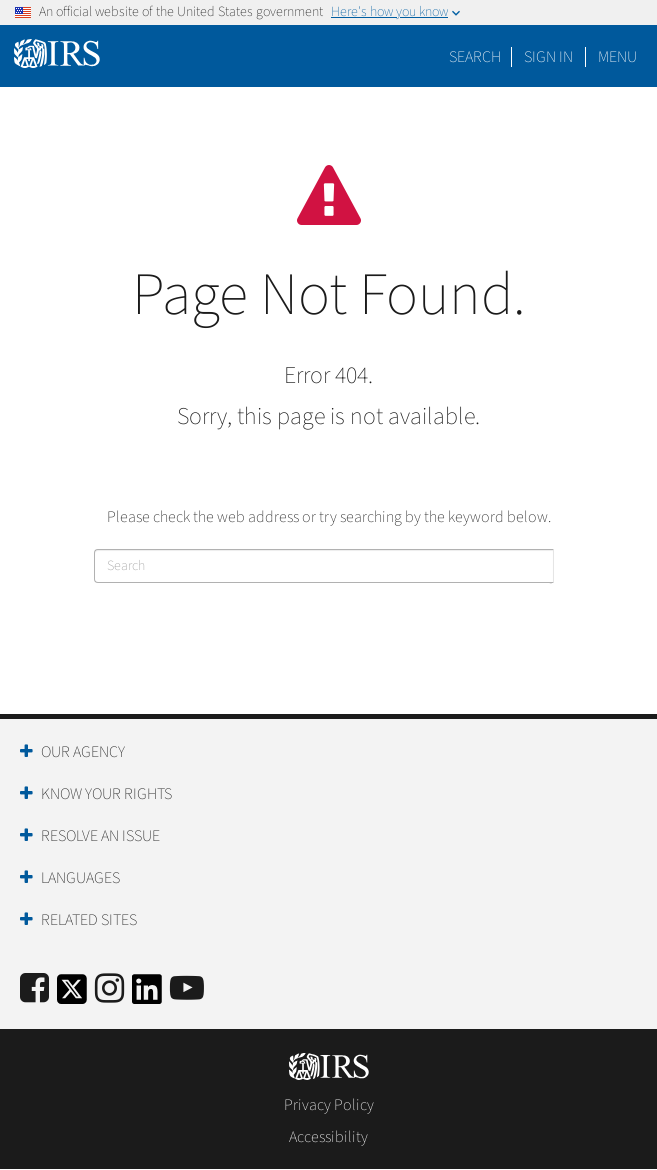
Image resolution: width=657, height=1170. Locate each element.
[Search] (324, 566)
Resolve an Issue (100, 836)
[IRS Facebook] (34, 989)
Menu (617, 57)
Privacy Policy (329, 1105)
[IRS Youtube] (187, 989)
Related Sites (89, 920)
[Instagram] (109, 989)
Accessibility (328, 1137)
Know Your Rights (106, 794)
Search (475, 57)
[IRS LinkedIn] (147, 995)
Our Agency (83, 752)
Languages (80, 878)
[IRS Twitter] (72, 995)
